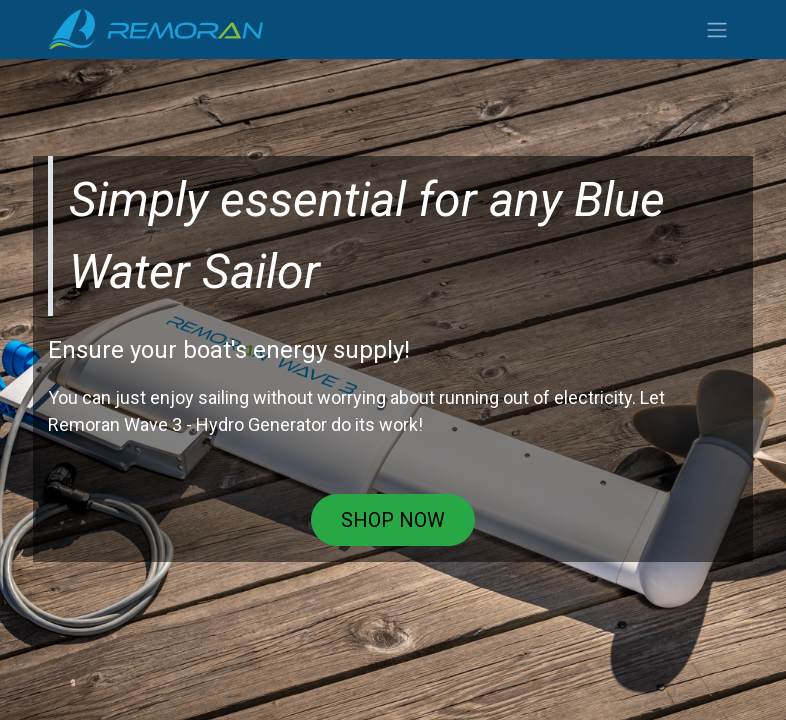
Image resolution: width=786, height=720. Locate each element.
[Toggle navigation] (717, 29)
